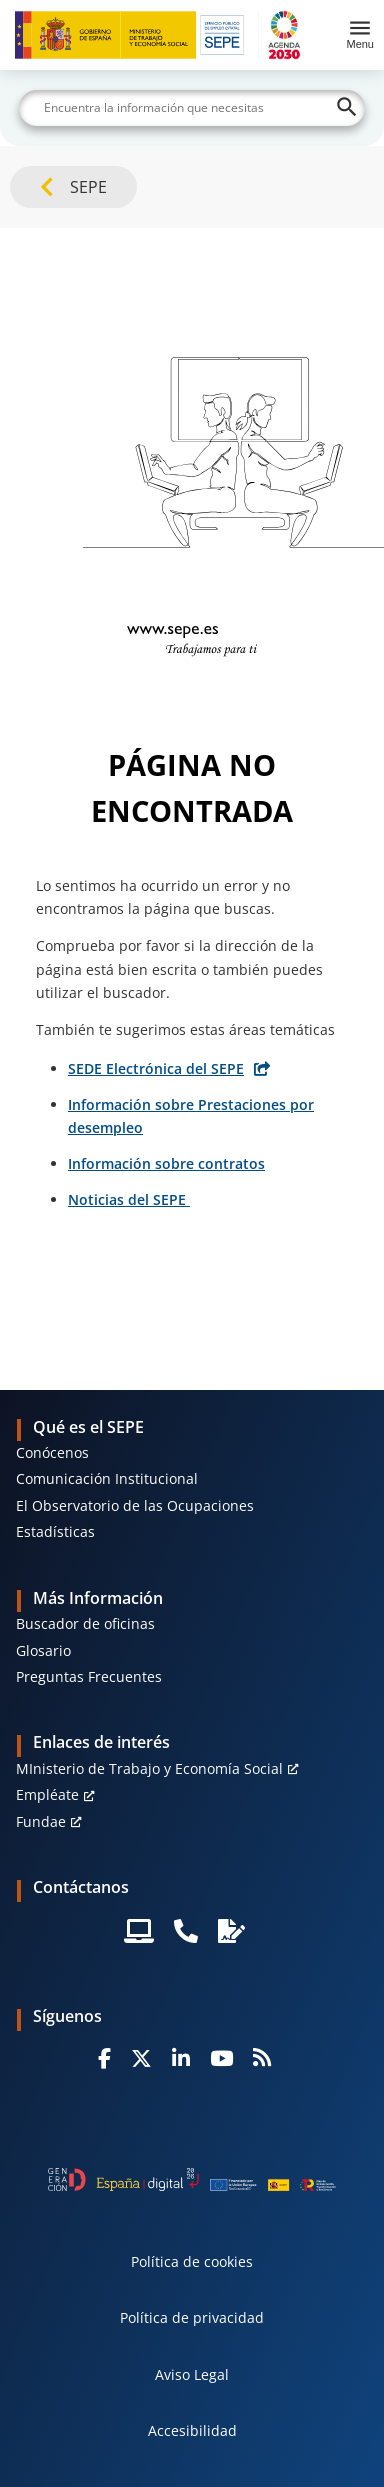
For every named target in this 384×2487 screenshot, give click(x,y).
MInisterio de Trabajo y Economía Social (149, 1768)
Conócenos (52, 1452)
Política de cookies (192, 2261)
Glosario (43, 1650)
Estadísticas (55, 1531)
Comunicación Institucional (107, 1478)
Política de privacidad (192, 2317)
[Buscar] (192, 108)
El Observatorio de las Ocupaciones (135, 1505)
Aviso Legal (192, 2374)
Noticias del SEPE (129, 1199)
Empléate (47, 1794)
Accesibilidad (192, 2430)
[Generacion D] (191, 2179)
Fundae (41, 1821)
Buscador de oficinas (85, 1623)
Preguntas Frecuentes (89, 1676)
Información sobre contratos (166, 1163)
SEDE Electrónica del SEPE (156, 1068)
